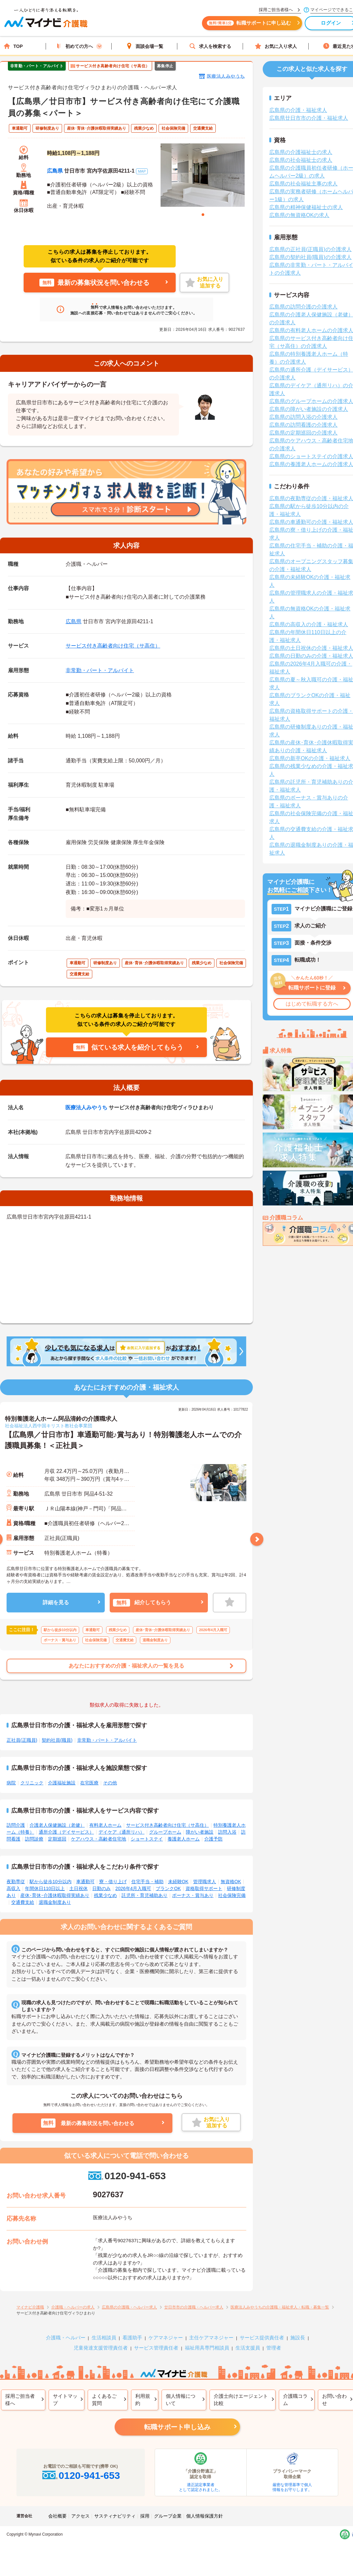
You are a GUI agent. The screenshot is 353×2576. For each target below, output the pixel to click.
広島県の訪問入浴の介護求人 (303, 417)
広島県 (55, 171)
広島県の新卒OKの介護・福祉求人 (309, 758)
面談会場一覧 (144, 46)
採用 (144, 2516)
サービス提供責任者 (262, 2337)
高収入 (13, 1888)
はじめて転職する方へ (312, 1004)
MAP (142, 171)
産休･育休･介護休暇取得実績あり (54, 1895)
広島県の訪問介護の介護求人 (303, 306)
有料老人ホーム (105, 1825)
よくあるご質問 (104, 2399)
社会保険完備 (232, 1895)
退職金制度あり (55, 1902)
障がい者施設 (199, 1832)
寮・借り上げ (113, 1881)
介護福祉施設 (62, 1782)
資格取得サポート (204, 1888)
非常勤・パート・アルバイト (100, 670)
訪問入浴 (227, 1832)
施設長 (297, 2337)
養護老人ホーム (183, 1839)
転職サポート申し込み (177, 2427)
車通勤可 (85, 1881)
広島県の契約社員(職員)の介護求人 (310, 257)
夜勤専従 (16, 1881)
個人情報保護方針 (204, 2516)
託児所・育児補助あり (144, 1895)
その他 (110, 1782)
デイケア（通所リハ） (121, 1832)
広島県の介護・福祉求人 (298, 110)
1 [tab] (203, 214)
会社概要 (57, 2516)
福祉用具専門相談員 (207, 2348)
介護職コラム (295, 2399)
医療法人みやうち (226, 76)
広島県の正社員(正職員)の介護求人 (310, 249)
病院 (11, 1782)
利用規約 (142, 2399)
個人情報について (180, 2399)
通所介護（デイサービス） (66, 1832)
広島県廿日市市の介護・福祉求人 (308, 118)
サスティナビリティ (115, 2516)
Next (256, 1539)
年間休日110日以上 (45, 1888)
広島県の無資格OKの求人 (299, 215)
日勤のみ (101, 1888)
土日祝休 (78, 1888)
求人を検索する (210, 46)
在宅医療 (89, 1782)
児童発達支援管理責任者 (101, 2348)
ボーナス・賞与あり (192, 1895)
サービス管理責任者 (156, 2348)
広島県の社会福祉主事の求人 (303, 183)
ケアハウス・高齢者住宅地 (98, 1839)
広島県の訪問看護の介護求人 (303, 425)
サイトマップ (65, 2399)
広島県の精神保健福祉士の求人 (306, 207)
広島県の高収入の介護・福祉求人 (308, 624)
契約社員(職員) (57, 1740)
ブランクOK (168, 1888)
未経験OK (178, 1881)
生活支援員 (247, 2348)
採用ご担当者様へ (20, 2399)
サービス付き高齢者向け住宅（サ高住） (113, 646)
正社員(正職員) (22, 1740)
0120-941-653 (126, 2175)
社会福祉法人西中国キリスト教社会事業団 (48, 1425)
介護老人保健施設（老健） (57, 1825)
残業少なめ (105, 1895)
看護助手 (132, 2337)
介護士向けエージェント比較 (241, 2399)
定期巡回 (57, 1839)
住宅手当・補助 (147, 1881)
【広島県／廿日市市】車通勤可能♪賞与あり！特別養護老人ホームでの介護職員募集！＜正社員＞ (123, 1440)
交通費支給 (22, 1902)
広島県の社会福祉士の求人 (300, 160)
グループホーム (165, 1832)
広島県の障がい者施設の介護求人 (308, 409)
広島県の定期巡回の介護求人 (303, 433)
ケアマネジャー (165, 2337)
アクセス (80, 2516)
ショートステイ (147, 1839)
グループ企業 (168, 2516)
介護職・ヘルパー (65, 2337)
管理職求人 (204, 1881)
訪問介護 (16, 1825)
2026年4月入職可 (133, 1888)
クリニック (31, 1782)
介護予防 (213, 1839)
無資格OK (231, 1881)
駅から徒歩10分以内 (51, 1881)
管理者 (273, 2348)
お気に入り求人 (276, 46)
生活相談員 (104, 2337)
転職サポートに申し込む (253, 25)
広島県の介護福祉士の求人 (300, 152)
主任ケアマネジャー (211, 2337)
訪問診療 (34, 1839)
